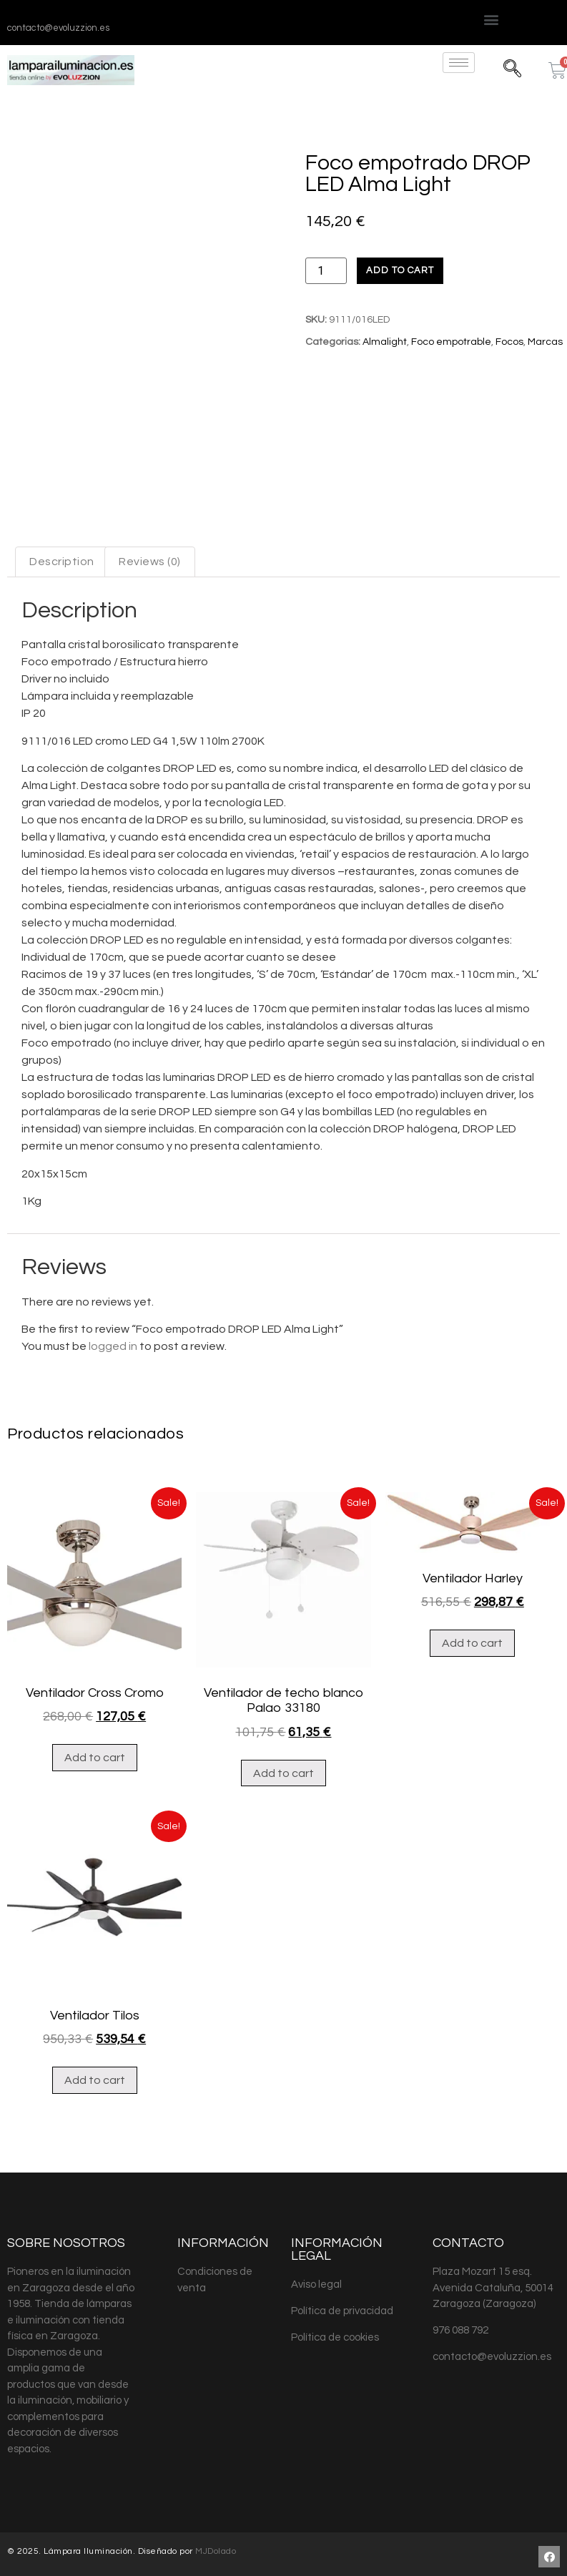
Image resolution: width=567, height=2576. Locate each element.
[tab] (62, 562)
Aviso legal (316, 2284)
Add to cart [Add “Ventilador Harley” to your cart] (472, 1643)
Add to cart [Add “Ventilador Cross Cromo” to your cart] (94, 1757)
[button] (491, 19)
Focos (509, 342)
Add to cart (400, 270)
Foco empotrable (451, 342)
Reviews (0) (150, 561)
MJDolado (215, 2551)
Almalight (385, 342)
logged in (113, 1346)
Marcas (545, 342)
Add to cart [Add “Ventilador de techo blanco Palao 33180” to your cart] (283, 1773)
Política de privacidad (342, 2311)
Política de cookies (335, 2337)
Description (61, 561)
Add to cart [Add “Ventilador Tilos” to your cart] (94, 2080)
